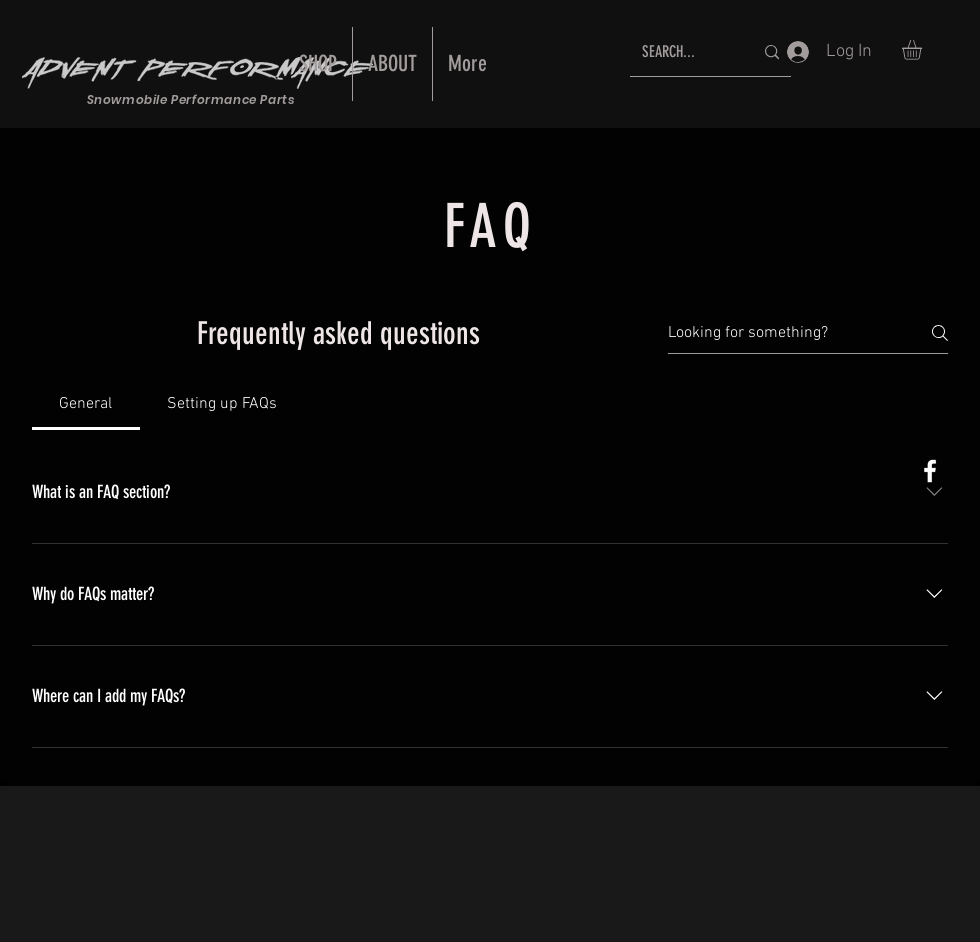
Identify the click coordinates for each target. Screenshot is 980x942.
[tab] (86, 404)
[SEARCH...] (682, 52)
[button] (923, 50)
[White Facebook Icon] (930, 471)
